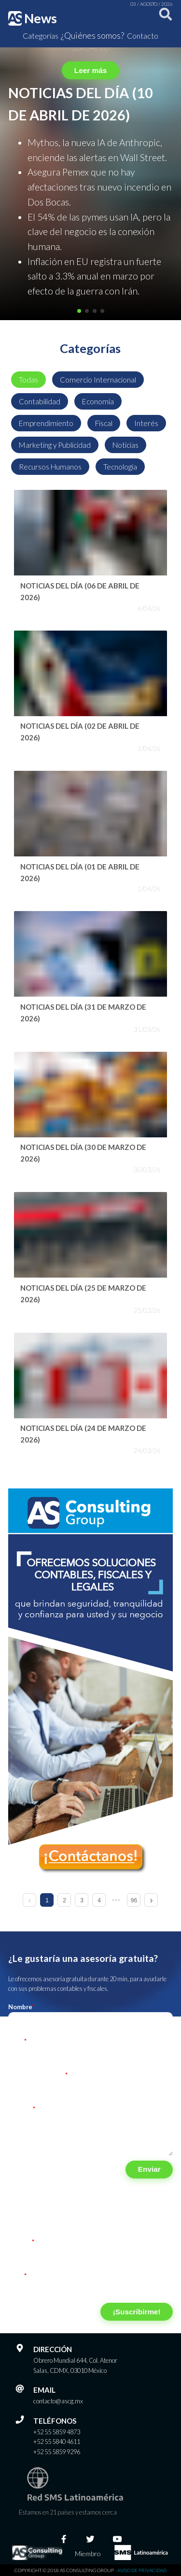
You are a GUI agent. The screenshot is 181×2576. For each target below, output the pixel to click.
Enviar (149, 2169)
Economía (98, 401)
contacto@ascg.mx (58, 2401)
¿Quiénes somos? (92, 35)
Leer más (90, 70)
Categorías (40, 35)
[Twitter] (90, 2539)
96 (134, 1900)
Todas (28, 379)
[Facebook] (63, 2539)
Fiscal (103, 423)
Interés (146, 423)
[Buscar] (163, 18)
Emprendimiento (46, 423)
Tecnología (120, 466)
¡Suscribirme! (137, 2312)
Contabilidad (39, 401)
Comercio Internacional (98, 379)
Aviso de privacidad (142, 2570)
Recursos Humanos (50, 466)
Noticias (125, 445)
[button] (79, 311)
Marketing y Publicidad (55, 445)
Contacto (142, 35)
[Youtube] (117, 2539)
